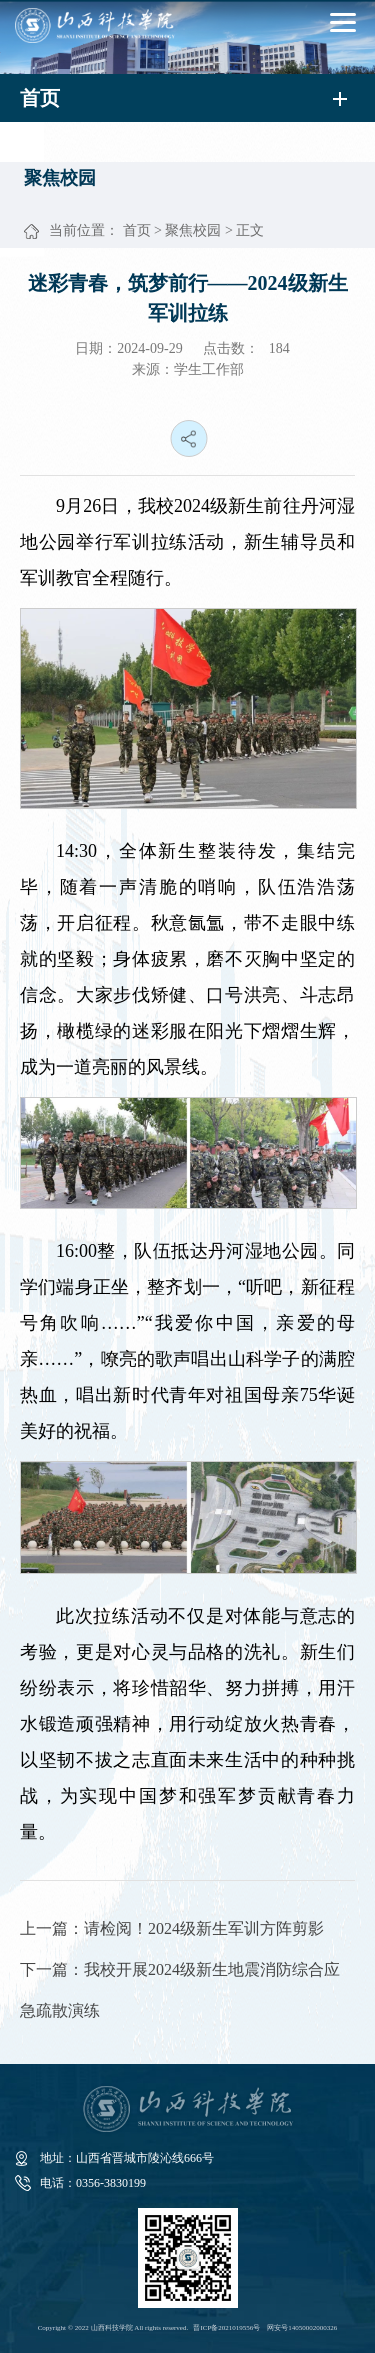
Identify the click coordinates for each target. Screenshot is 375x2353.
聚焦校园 (193, 230)
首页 (137, 230)
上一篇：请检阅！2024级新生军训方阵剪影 (172, 1928)
